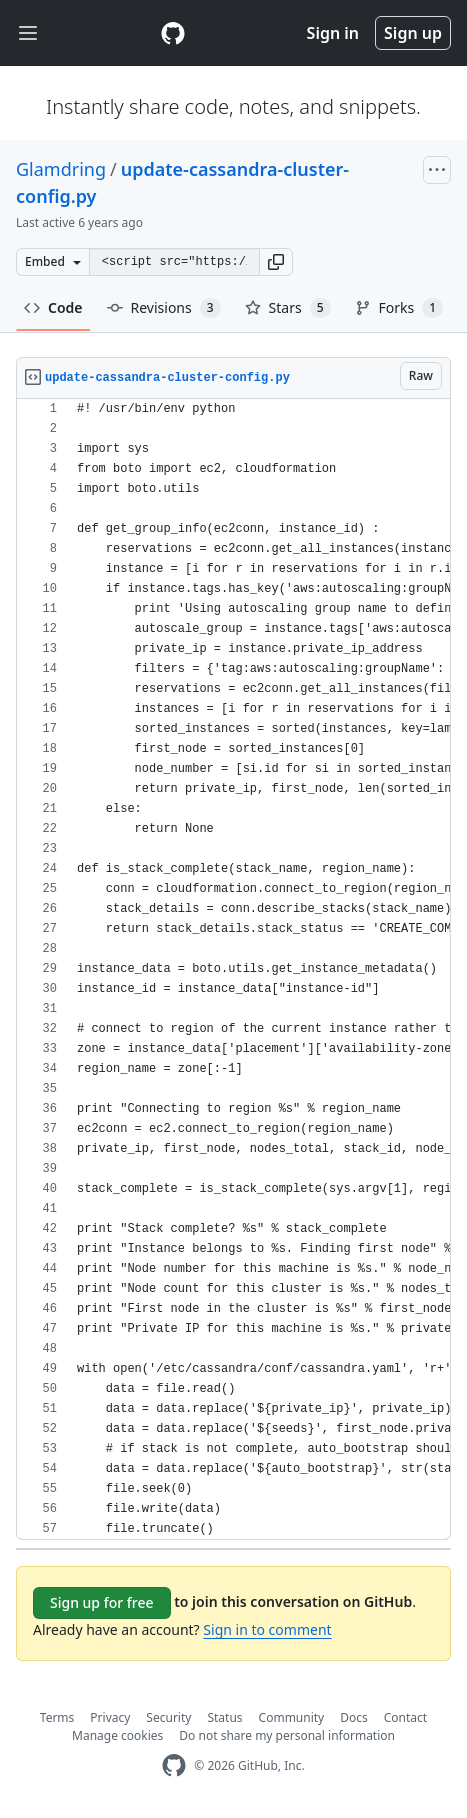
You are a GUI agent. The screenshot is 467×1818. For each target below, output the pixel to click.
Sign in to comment (267, 1629)
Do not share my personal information (287, 1735)
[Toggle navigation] (28, 33)
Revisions (164, 308)
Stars (288, 308)
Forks (399, 308)
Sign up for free (102, 1602)
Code (53, 307)
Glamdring (61, 169)
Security (168, 1717)
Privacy (110, 1717)
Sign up (413, 33)
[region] (233, 969)
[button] (276, 262)
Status (224, 1717)
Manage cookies (117, 1735)
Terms (57, 1717)
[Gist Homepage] (173, 33)
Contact (405, 1717)
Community (292, 1717)
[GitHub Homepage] (174, 1765)
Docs (354, 1717)
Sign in (333, 33)
